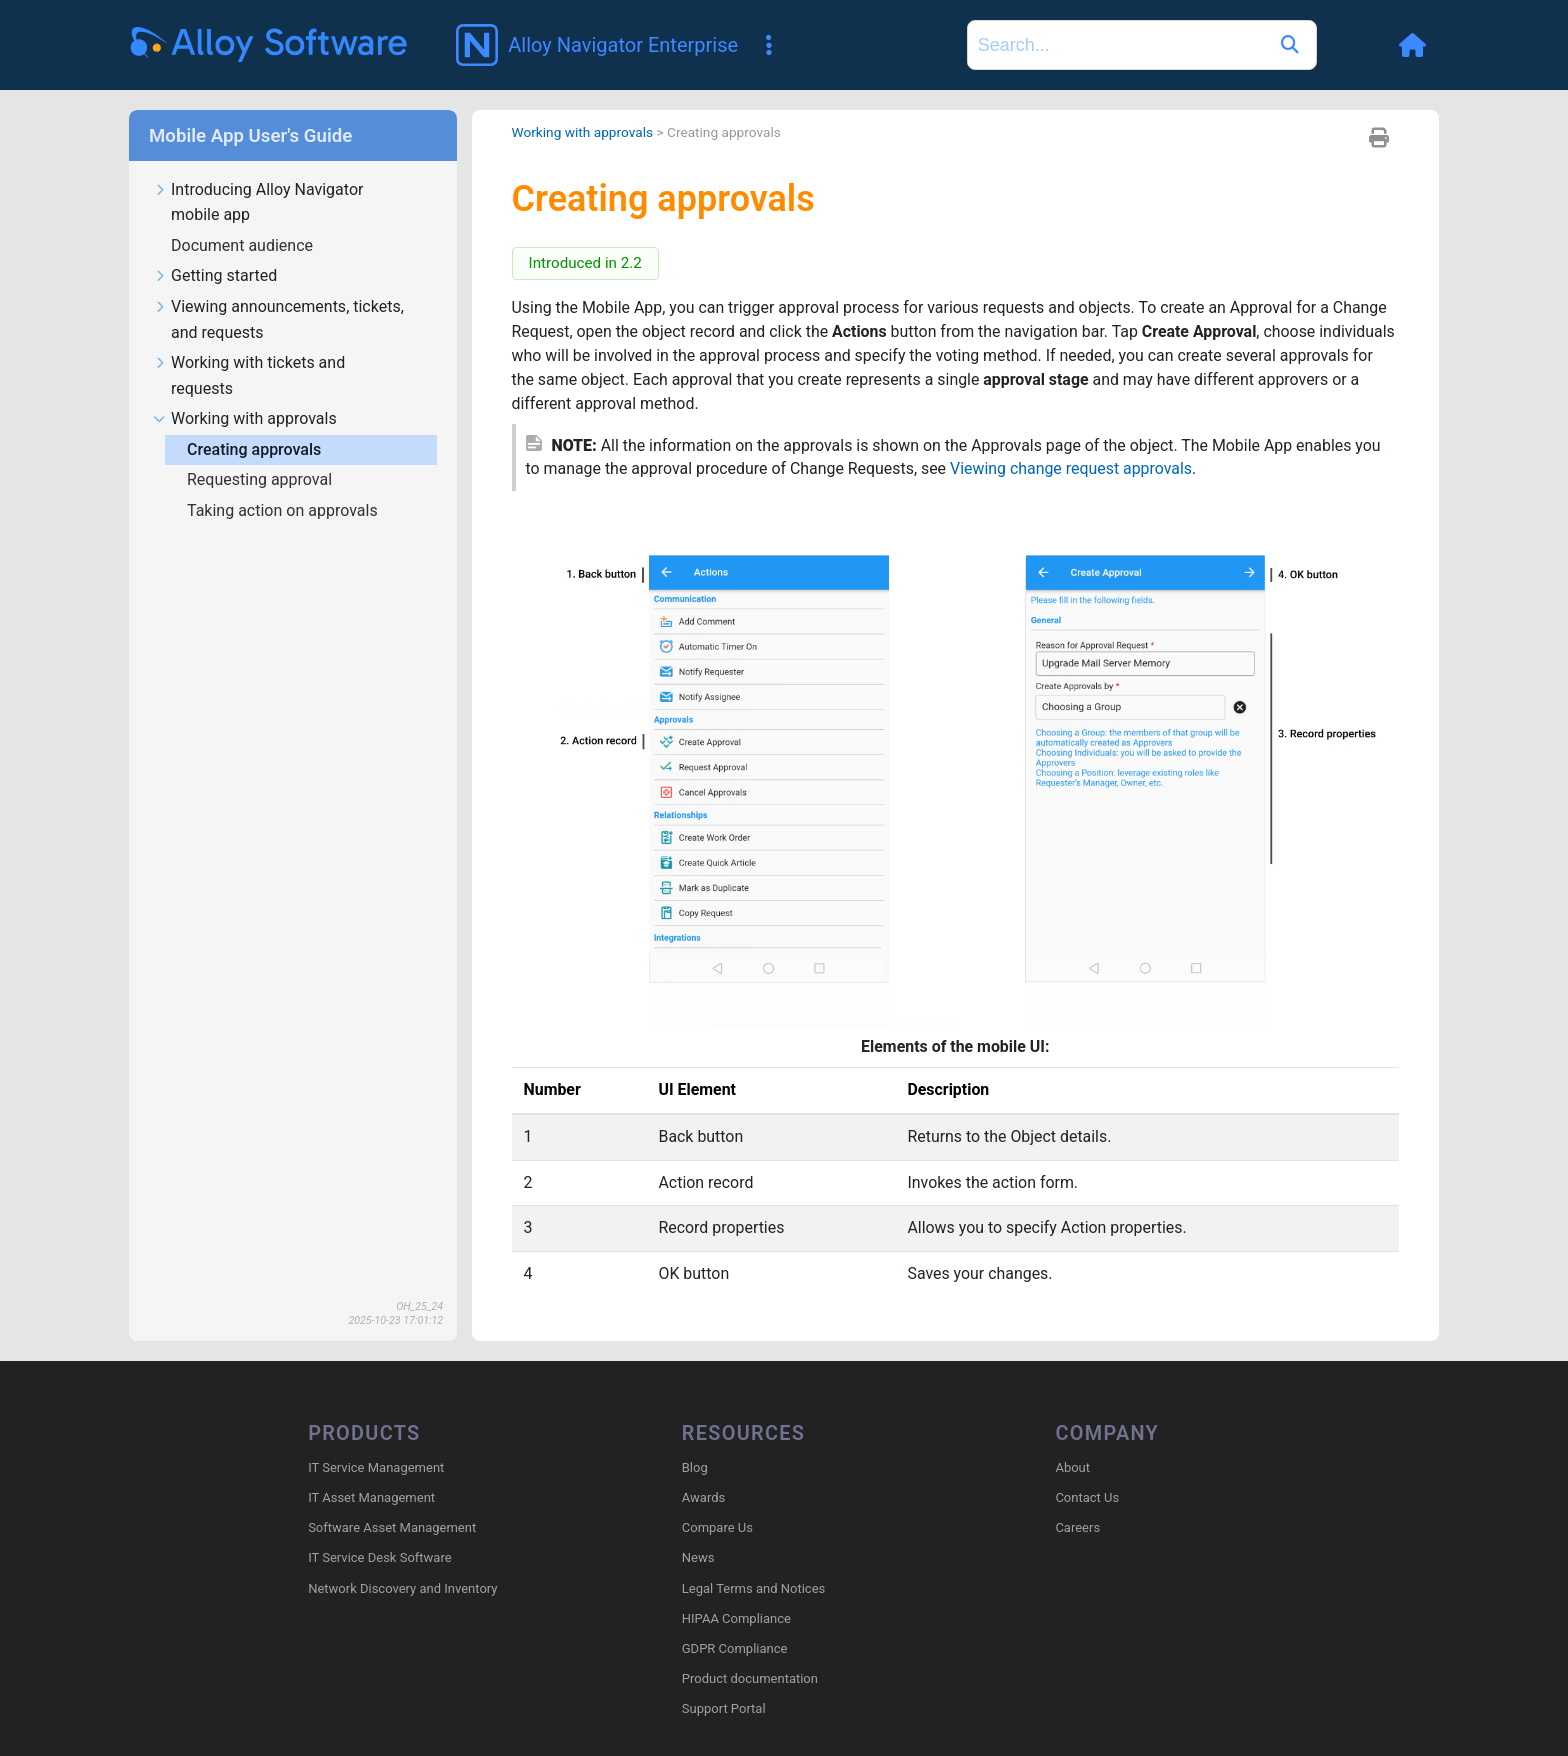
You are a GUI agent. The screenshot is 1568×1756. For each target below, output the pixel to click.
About (1072, 1467)
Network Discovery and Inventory (402, 1588)
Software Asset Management (392, 1527)
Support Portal (724, 1709)
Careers (1077, 1527)
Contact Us (1087, 1497)
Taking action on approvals (284, 510)
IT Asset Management (371, 1497)
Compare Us (717, 1527)
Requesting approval (261, 479)
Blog (695, 1467)
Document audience (244, 245)
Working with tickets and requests (249, 376)
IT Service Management (376, 1467)
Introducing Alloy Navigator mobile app (258, 203)
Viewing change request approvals (1074, 469)
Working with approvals (245, 419)
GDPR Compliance (735, 1648)
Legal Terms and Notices (753, 1588)
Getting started (215, 276)
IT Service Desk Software (379, 1558)
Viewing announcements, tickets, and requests (278, 320)
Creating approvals (256, 449)
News (698, 1558)
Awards (703, 1497)
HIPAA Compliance (736, 1618)
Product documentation (750, 1678)
